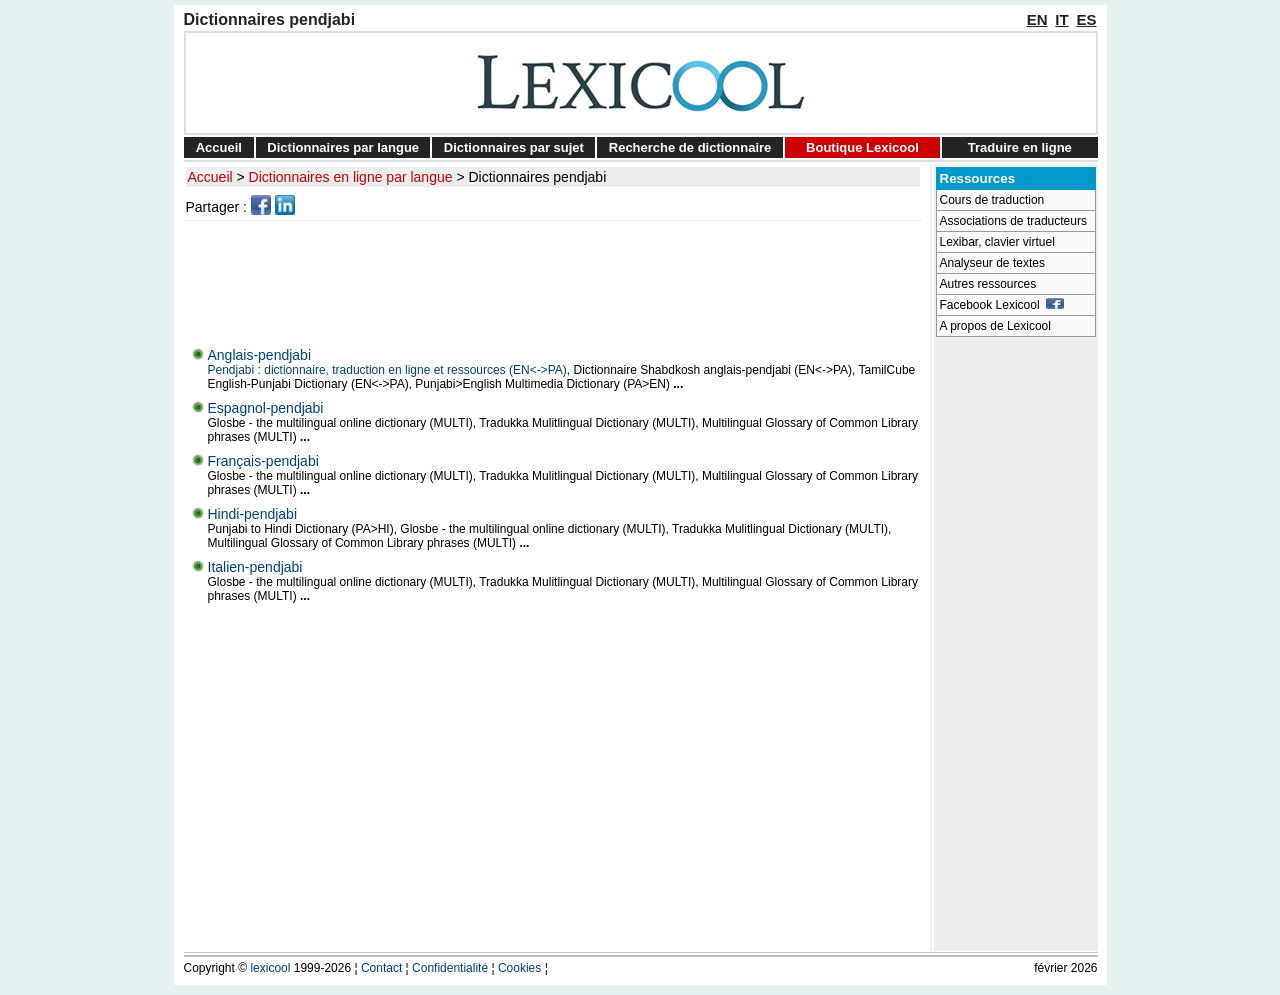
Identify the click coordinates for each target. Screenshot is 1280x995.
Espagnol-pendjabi (266, 408)
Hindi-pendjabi (253, 514)
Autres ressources (988, 284)
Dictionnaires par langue (343, 147)
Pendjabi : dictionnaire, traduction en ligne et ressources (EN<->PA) (387, 370)
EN (1037, 19)
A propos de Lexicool (995, 326)
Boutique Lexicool (862, 147)
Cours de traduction (992, 200)
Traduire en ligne (1020, 147)
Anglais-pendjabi (260, 355)
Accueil (219, 147)
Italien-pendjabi (255, 567)
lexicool (270, 968)
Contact (381, 968)
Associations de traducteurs (1013, 221)
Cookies (519, 968)
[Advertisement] (556, 279)
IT (1061, 19)
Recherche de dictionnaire (690, 147)
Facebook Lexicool (1002, 305)
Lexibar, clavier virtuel (997, 242)
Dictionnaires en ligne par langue (351, 177)
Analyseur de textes (992, 263)
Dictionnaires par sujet (514, 147)
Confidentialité (450, 968)
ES (1086, 19)
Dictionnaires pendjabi (538, 177)
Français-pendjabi (263, 461)
